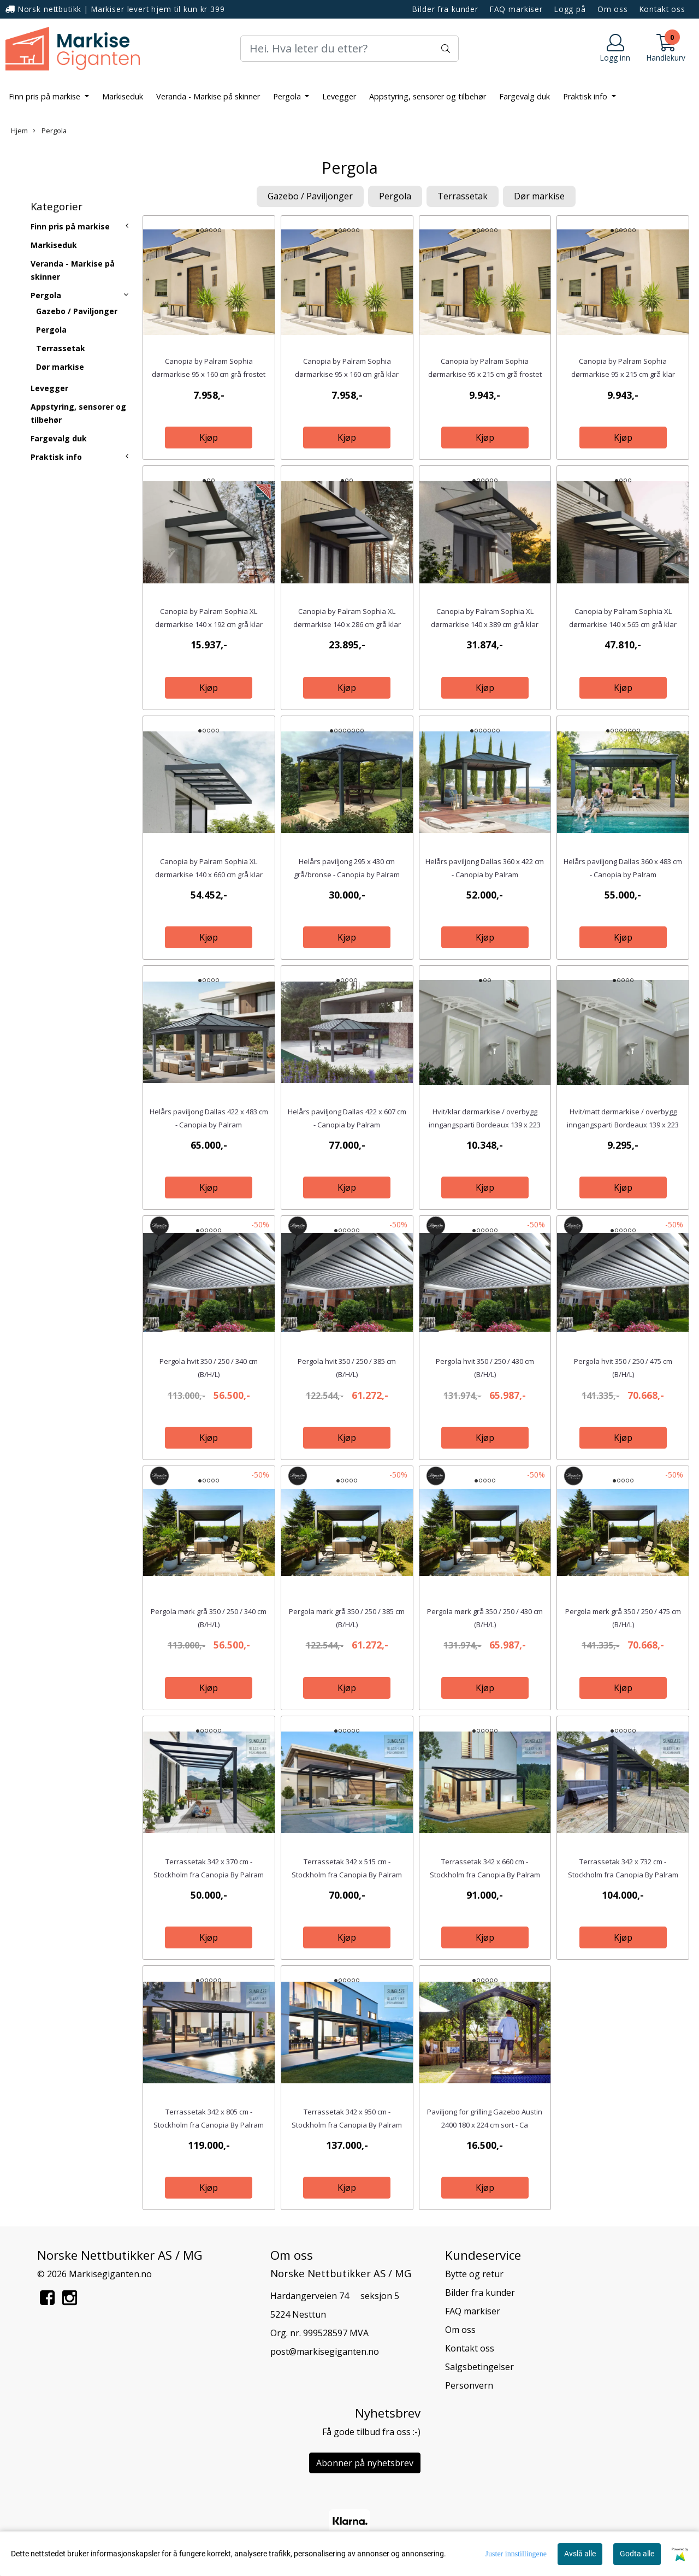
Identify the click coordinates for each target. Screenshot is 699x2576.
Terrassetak (60, 348)
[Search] (349, 49)
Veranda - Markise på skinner (208, 96)
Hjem (19, 130)
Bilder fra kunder (445, 9)
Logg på (570, 9)
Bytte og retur (474, 2274)
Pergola (288, 96)
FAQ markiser (516, 9)
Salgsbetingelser (479, 2367)
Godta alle (637, 2553)
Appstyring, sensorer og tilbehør (427, 96)
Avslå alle (580, 2553)
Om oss (612, 9)
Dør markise (60, 367)
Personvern (469, 2385)
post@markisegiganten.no (324, 2351)
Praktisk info (586, 96)
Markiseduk (122, 96)
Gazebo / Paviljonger (76, 311)
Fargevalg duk (524, 96)
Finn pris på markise (45, 96)
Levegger (339, 96)
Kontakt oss (662, 9)
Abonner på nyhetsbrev (364, 2463)
